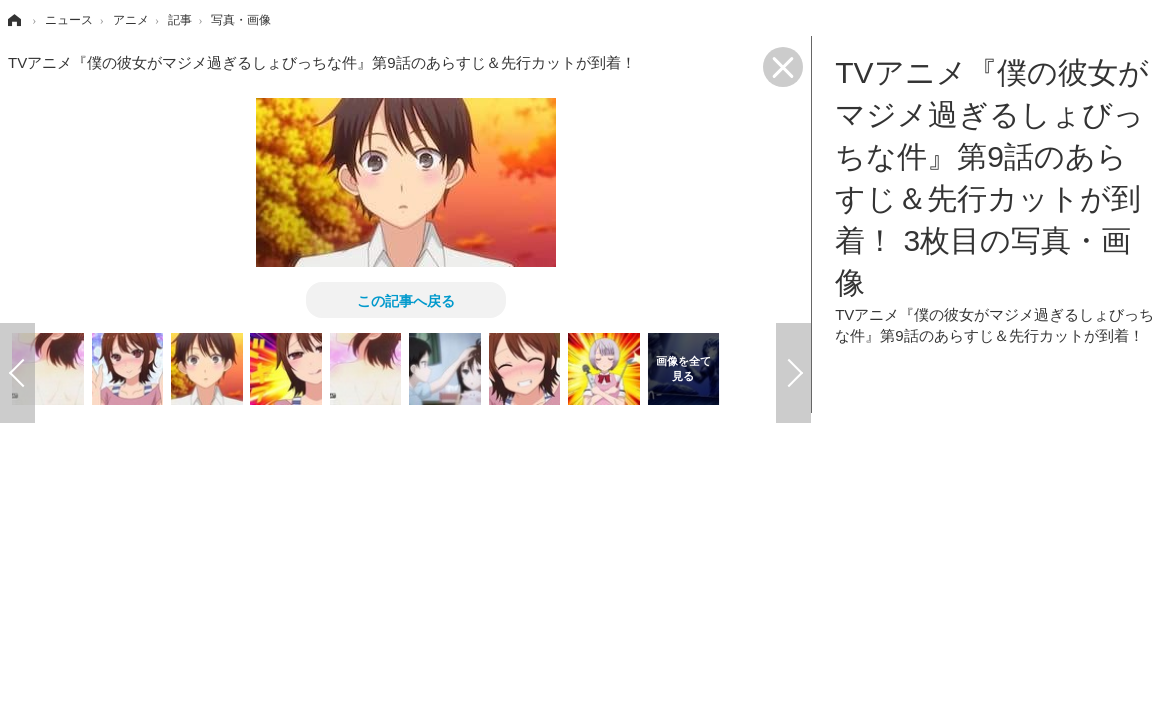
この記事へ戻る (406, 300)
